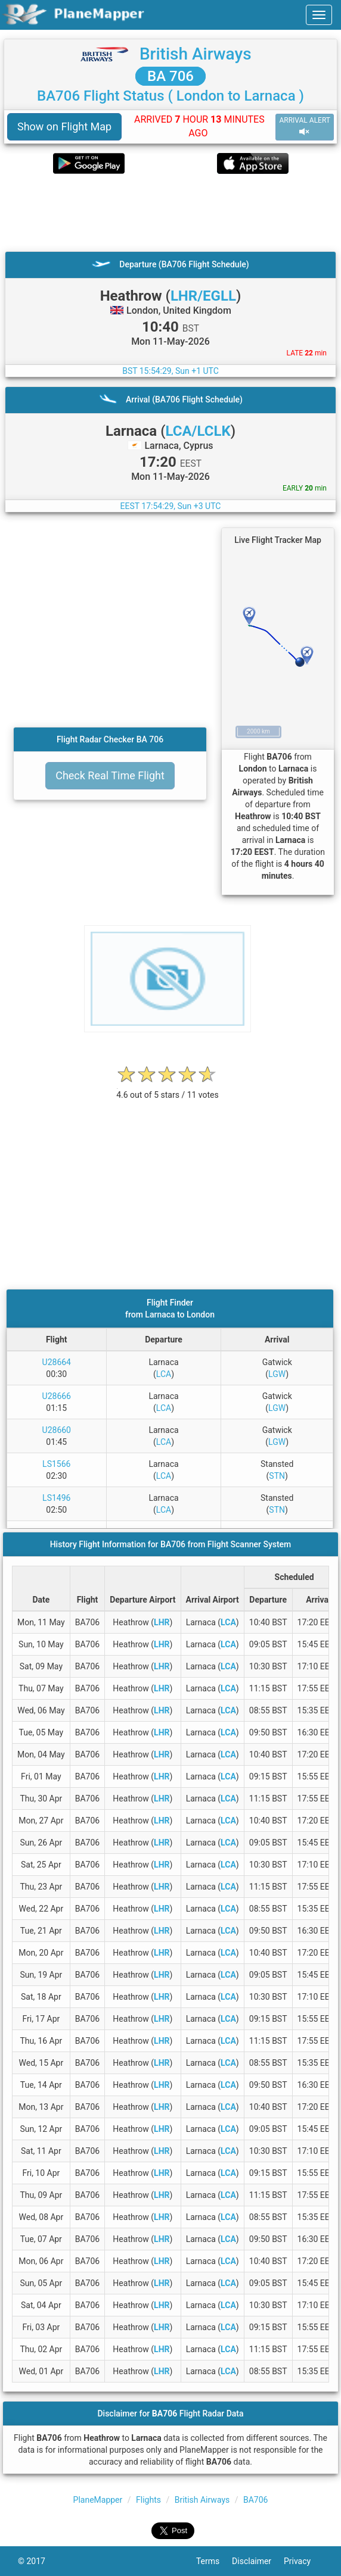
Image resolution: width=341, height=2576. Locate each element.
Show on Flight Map (64, 126)
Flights (148, 2500)
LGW (277, 1374)
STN (277, 1476)
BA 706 (170, 76)
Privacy (303, 2561)
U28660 (56, 1430)
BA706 (255, 2500)
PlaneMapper (98, 2500)
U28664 (56, 1362)
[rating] (167, 1088)
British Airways (196, 54)
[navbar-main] (319, 15)
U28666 (56, 1396)
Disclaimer (258, 2561)
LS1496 (56, 1498)
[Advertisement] (170, 212)
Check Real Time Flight (110, 775)
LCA (163, 1374)
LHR (161, 1622)
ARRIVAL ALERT (304, 126)
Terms (214, 2561)
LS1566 (56, 1464)
